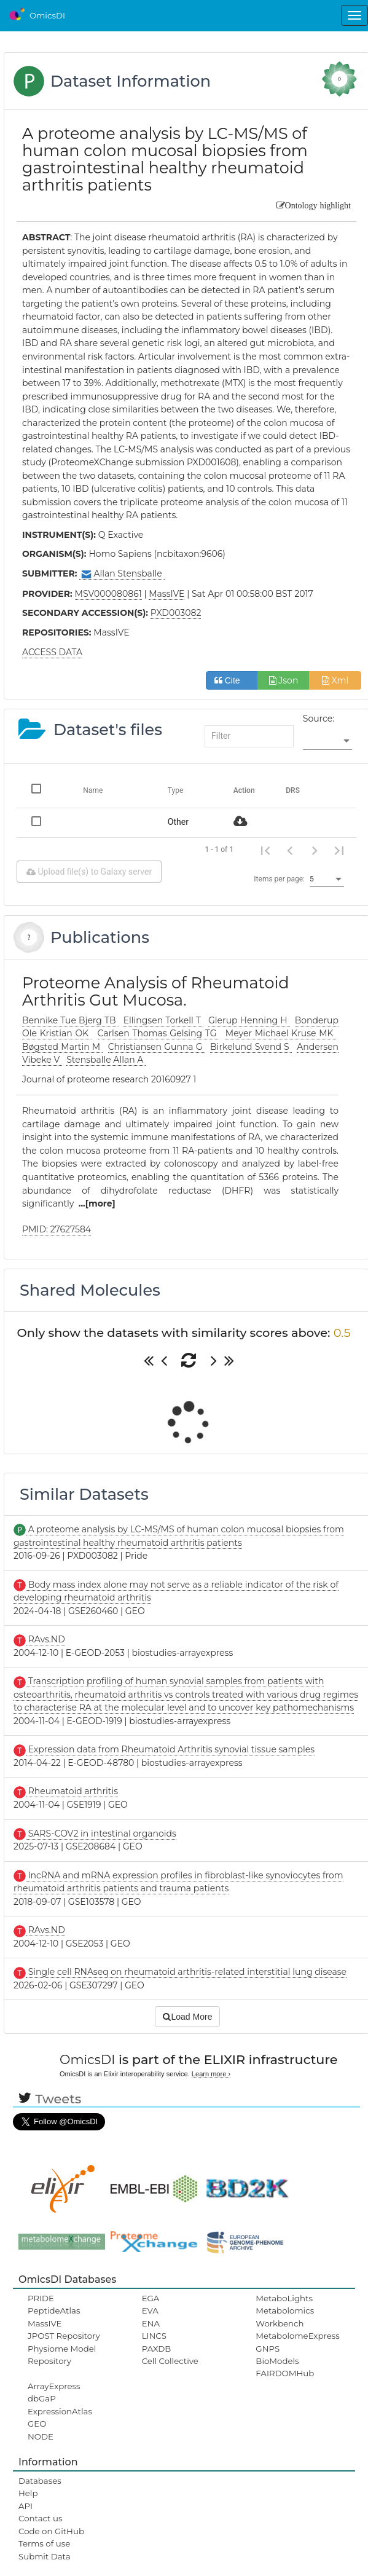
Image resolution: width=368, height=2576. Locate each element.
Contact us (40, 2518)
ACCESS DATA (52, 652)
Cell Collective (170, 2361)
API (25, 2506)
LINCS (154, 2336)
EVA (150, 2310)
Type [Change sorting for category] (176, 790)
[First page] (265, 850)
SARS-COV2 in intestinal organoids (101, 1833)
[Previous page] (290, 850)
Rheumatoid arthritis (72, 1791)
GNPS (268, 2348)
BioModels (277, 2361)
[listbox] (327, 741)
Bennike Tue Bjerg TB (70, 1020)
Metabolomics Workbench (285, 2317)
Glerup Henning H (249, 1020)
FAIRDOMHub (285, 2373)
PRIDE (41, 2298)
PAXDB (156, 2348)
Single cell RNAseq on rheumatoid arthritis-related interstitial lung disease (186, 1971)
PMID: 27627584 (56, 1229)
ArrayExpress (54, 2386)
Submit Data (44, 2556)
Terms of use (44, 2543)
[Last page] (339, 850)
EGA (151, 2298)
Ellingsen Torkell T (163, 1020)
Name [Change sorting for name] (93, 790)
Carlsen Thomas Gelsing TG (159, 1033)
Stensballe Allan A (106, 1059)
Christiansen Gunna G (156, 1046)
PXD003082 (176, 612)
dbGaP (42, 2398)
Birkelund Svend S (251, 1046)
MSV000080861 (108, 593)
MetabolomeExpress (297, 2336)
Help (28, 2493)
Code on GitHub (51, 2531)
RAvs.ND (45, 1639)
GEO (37, 2423)
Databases (39, 2481)
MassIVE (44, 2323)
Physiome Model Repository (62, 2355)
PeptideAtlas (54, 2310)
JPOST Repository (64, 2336)
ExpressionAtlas (60, 2411)
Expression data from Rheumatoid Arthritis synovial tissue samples (170, 1749)
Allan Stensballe (121, 574)
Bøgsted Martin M (62, 1046)
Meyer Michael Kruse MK (281, 1033)
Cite (231, 680)
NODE (40, 2436)
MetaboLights (284, 2298)
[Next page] (314, 850)
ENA (151, 2323)
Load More (187, 2017)
